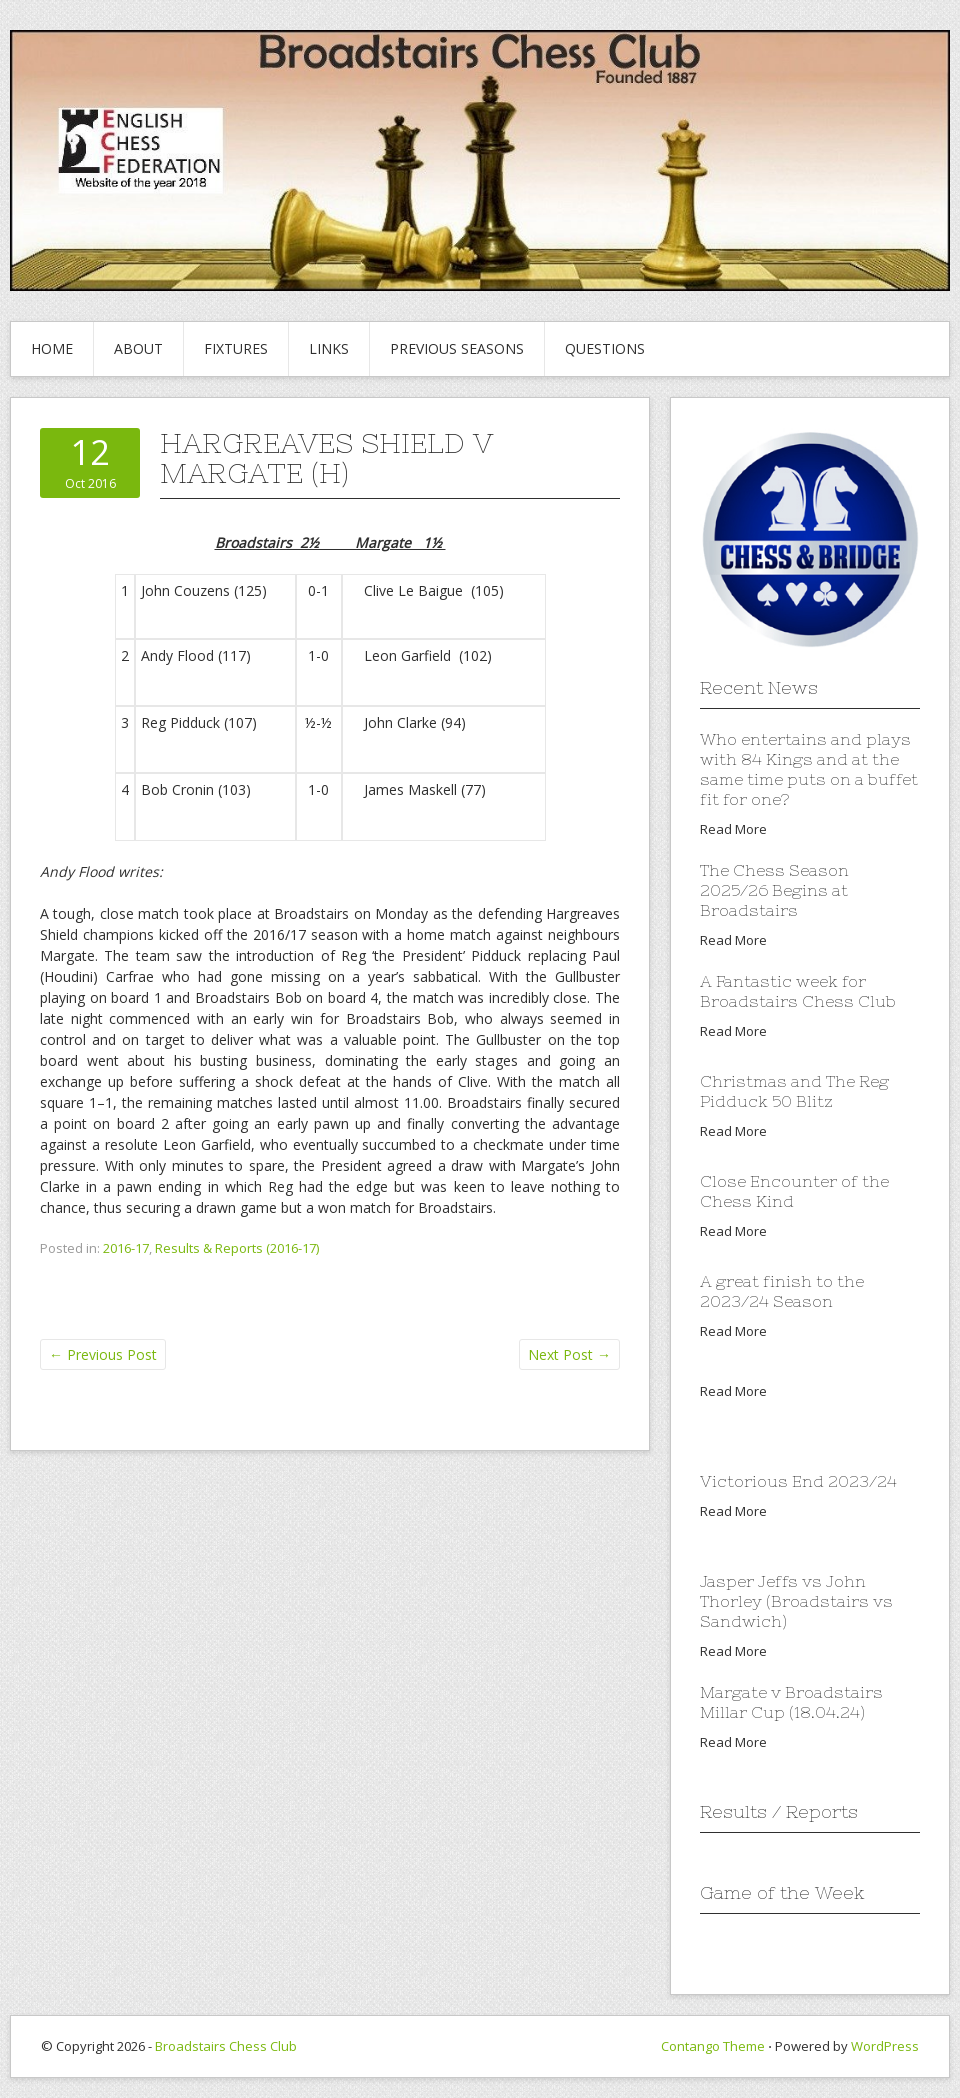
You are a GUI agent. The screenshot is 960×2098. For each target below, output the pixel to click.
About (138, 348)
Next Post (569, 1354)
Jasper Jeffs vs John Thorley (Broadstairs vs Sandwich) (796, 1601)
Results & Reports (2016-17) (237, 1248)
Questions (605, 348)
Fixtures (236, 348)
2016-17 (126, 1248)
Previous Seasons (457, 348)
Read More (733, 829)
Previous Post (103, 1354)
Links (329, 348)
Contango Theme (713, 2046)
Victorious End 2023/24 (798, 1481)
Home (52, 348)
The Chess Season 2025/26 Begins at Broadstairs (774, 890)
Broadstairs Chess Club (226, 2046)
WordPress (885, 2046)
